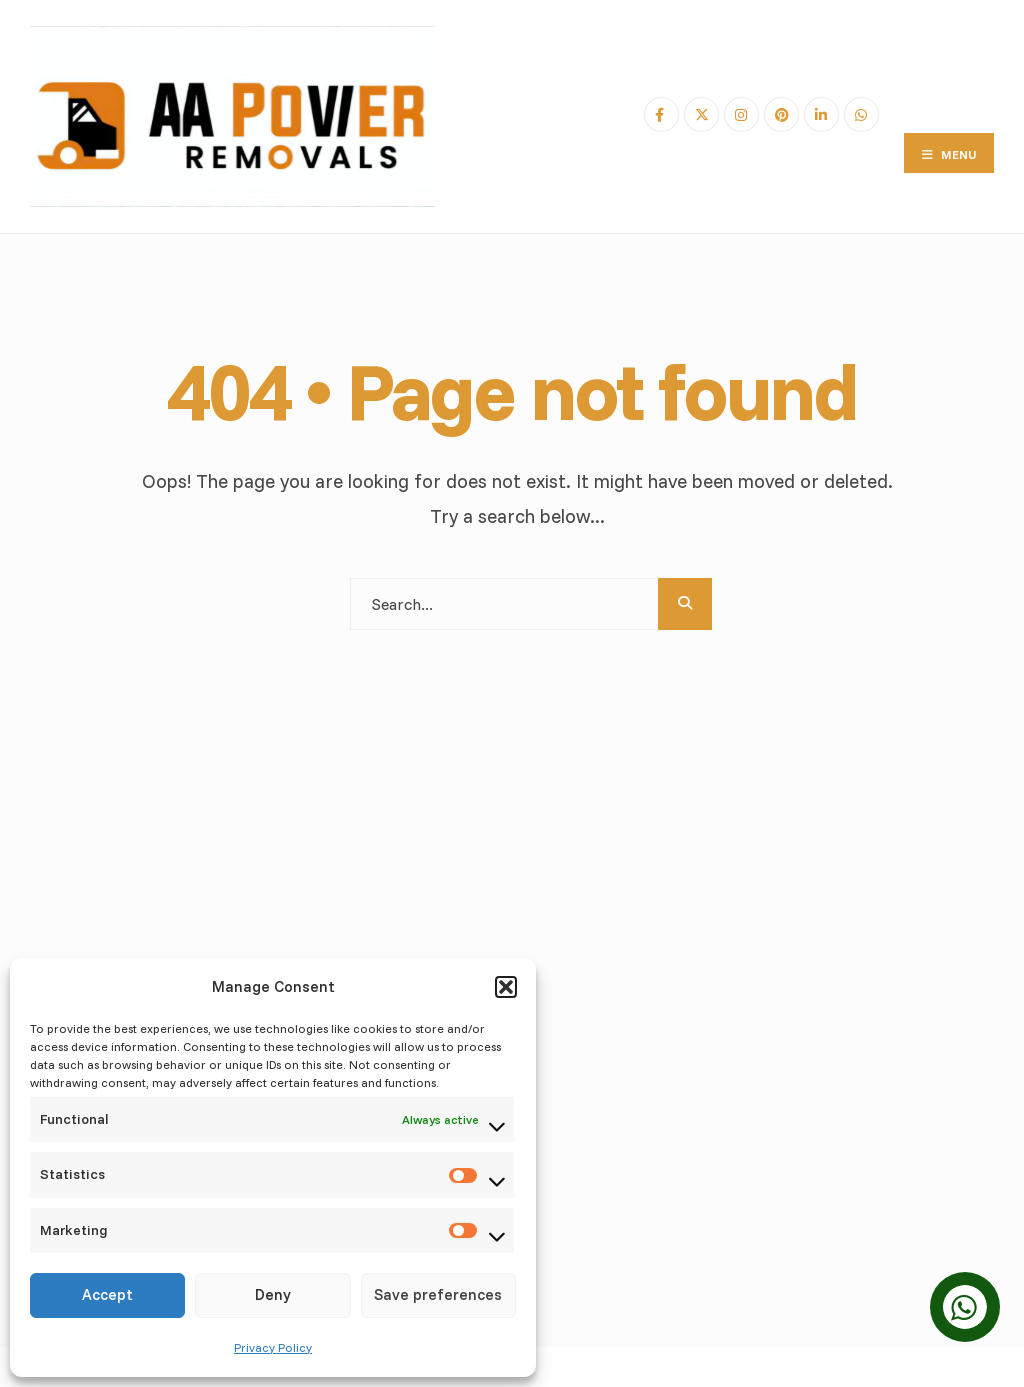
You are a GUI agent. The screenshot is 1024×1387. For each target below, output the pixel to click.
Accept (107, 1294)
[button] (506, 987)
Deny (273, 1294)
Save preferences (438, 1294)
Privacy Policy (273, 1347)
